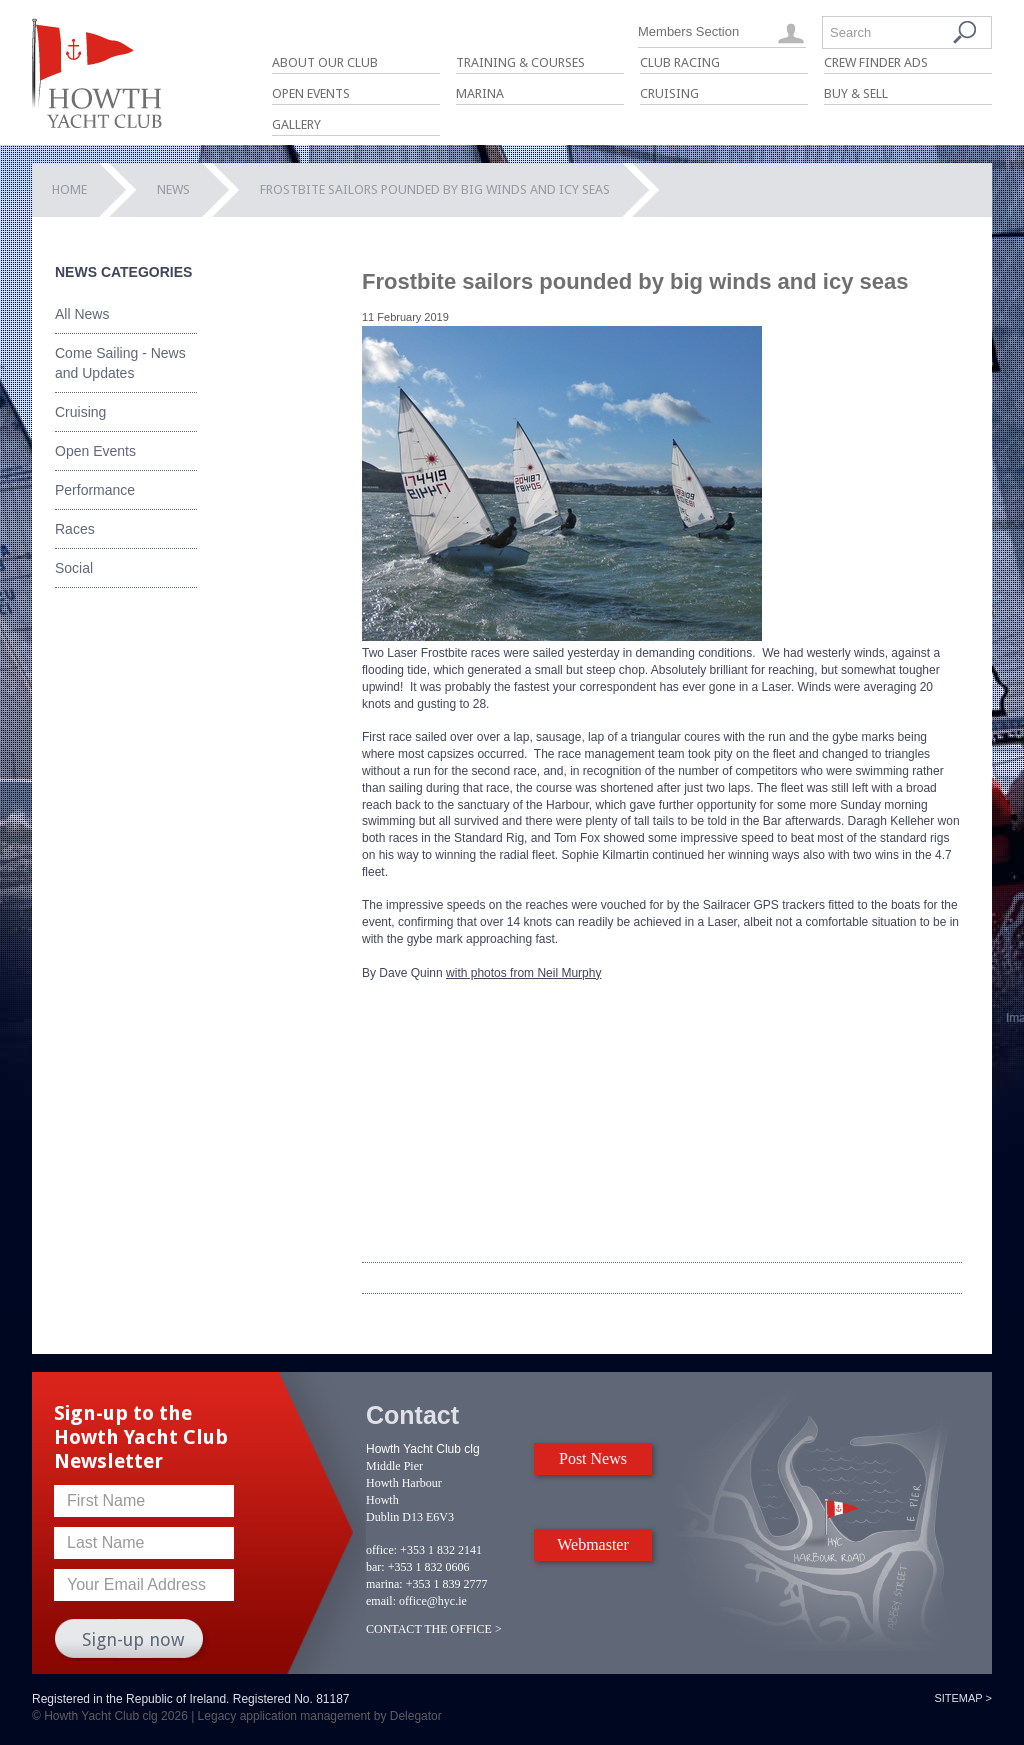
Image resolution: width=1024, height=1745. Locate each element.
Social (74, 568)
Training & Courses (520, 62)
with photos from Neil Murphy (523, 973)
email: (381, 1601)
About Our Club (325, 62)
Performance (95, 490)
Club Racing (680, 62)
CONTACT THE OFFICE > (434, 1629)
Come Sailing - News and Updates (120, 363)
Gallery (296, 124)
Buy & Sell (856, 93)
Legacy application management (284, 1716)
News (173, 189)
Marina (480, 93)
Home (69, 189)
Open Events (311, 93)
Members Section (688, 31)
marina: (384, 1584)
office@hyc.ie (433, 1601)
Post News (593, 1458)
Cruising (669, 93)
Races (75, 529)
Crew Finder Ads (876, 62)
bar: (375, 1567)
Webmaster (593, 1544)
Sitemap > (963, 1698)
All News (82, 314)
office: (381, 1550)
